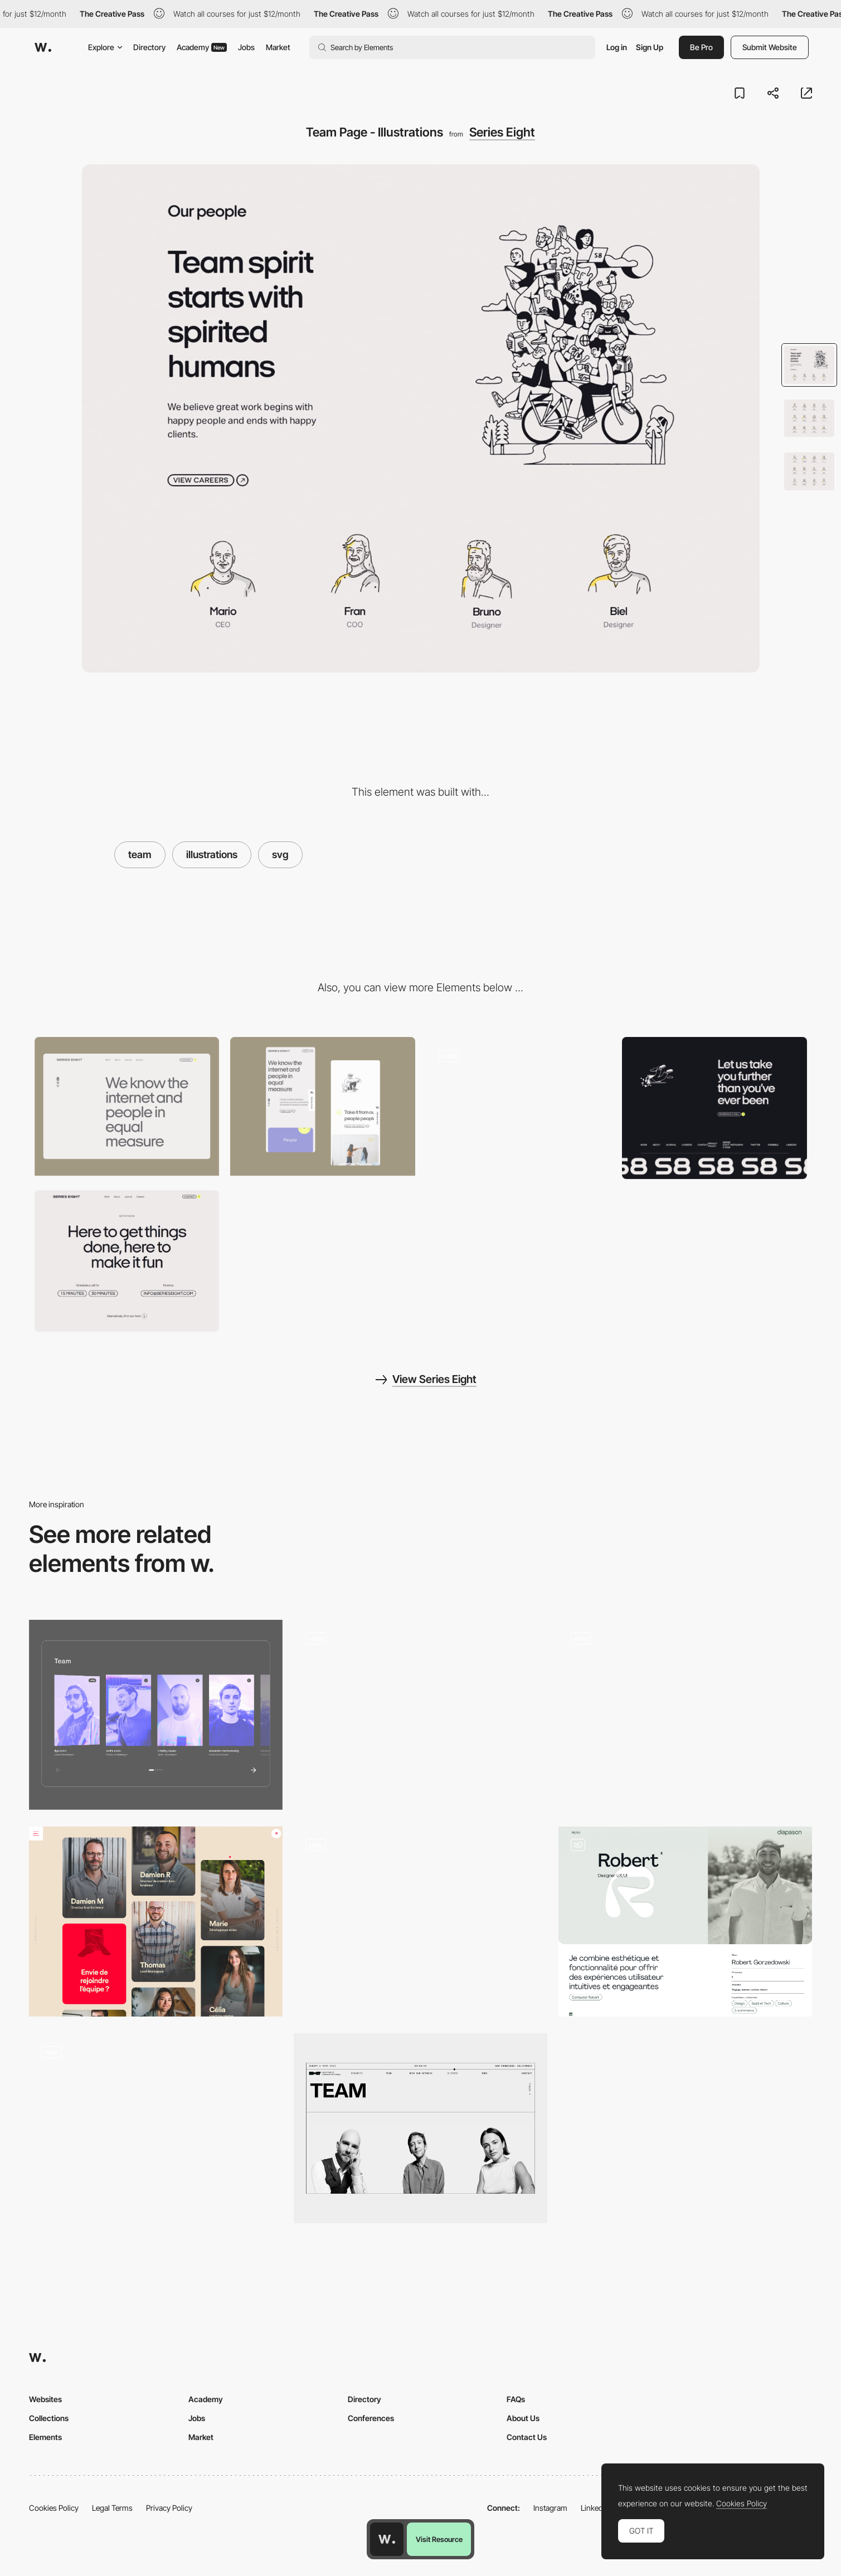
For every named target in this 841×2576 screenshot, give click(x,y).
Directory (149, 47)
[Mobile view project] (322, 1106)
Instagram (550, 2507)
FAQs (516, 2399)
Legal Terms (112, 2507)
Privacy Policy (169, 2507)
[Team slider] (420, 1715)
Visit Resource (439, 2539)
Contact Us (527, 2437)
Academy (202, 47)
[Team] (685, 1715)
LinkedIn (595, 2507)
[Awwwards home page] (387, 2539)
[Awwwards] (43, 47)
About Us (523, 2418)
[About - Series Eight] (518, 1106)
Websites (45, 2399)
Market (278, 47)
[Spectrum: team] (156, 1715)
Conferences (371, 2418)
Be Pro (701, 47)
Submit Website (769, 47)
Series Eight (502, 132)
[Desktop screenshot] (127, 1106)
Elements (45, 2437)
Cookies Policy (54, 2507)
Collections (49, 2418)
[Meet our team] (420, 2128)
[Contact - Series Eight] (127, 1261)
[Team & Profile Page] (685, 1922)
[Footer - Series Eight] (714, 1108)
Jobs (246, 47)
